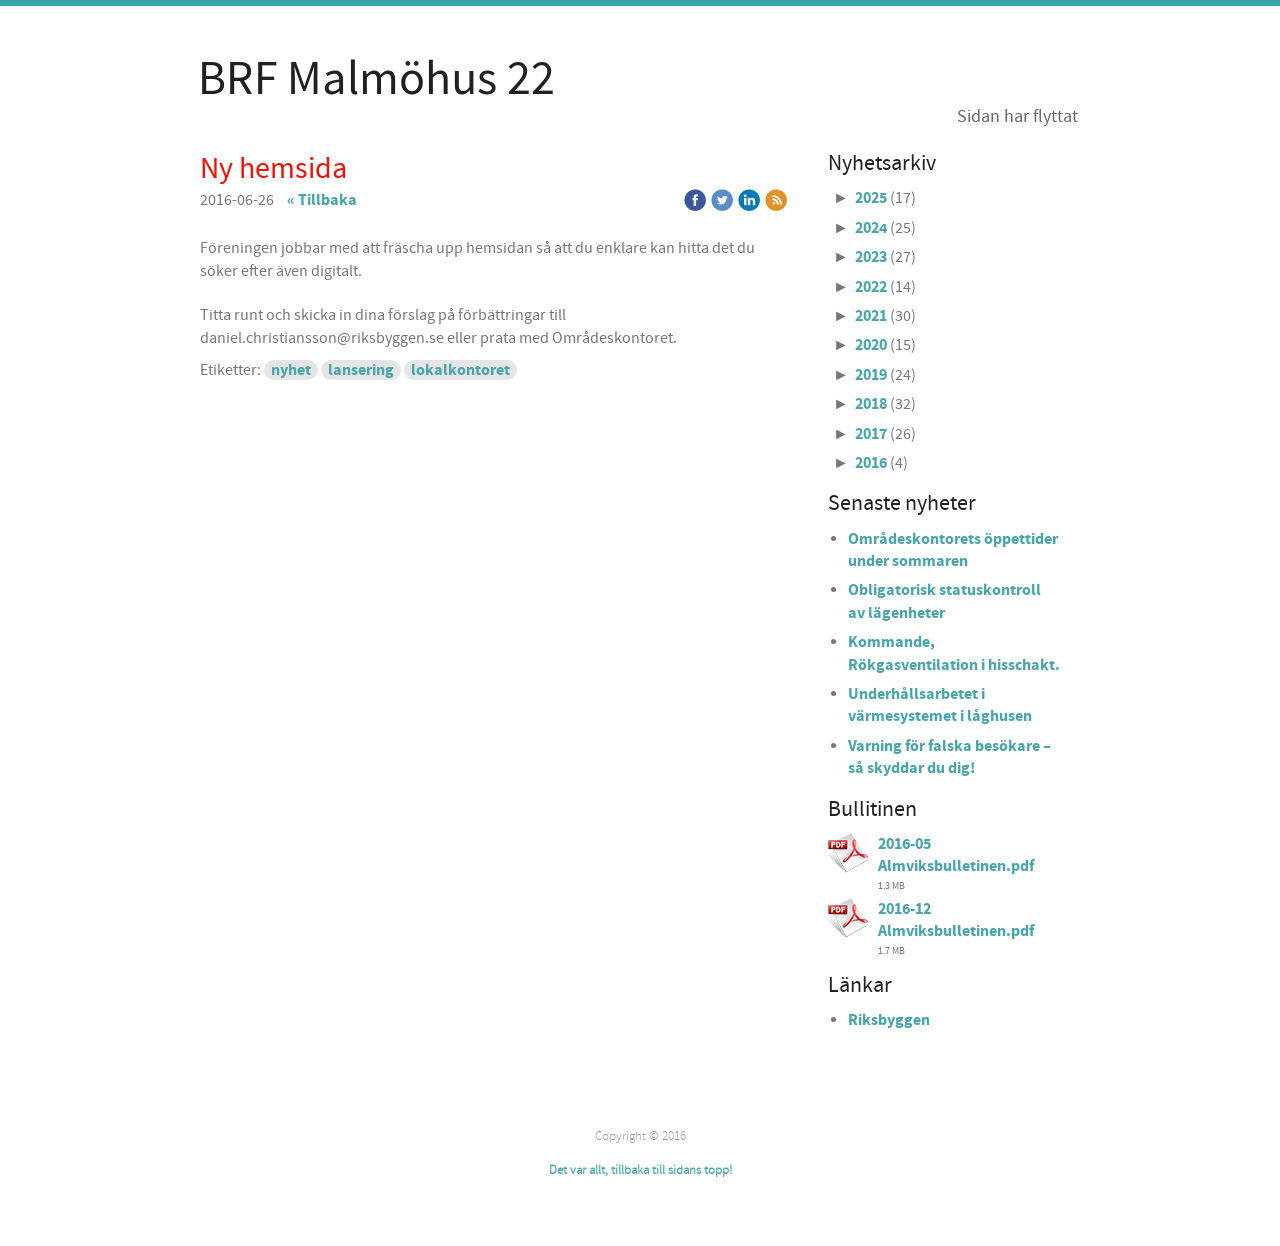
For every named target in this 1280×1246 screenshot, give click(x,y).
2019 (871, 375)
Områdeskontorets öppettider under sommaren (953, 550)
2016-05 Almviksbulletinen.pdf (956, 855)
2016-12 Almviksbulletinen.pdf (956, 920)
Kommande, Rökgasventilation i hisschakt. (954, 653)
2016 (871, 463)
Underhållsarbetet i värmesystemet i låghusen (940, 705)
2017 (871, 434)
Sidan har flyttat (1017, 116)
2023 (871, 257)
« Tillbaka (322, 200)
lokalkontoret (460, 370)
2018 (871, 404)
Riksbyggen (889, 1020)
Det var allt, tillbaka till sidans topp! (640, 1170)
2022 (871, 287)
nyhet (291, 370)
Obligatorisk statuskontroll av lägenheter (944, 601)
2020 (871, 345)
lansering (361, 370)
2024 (871, 228)
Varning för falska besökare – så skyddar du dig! (949, 757)
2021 (871, 316)
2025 (871, 198)
